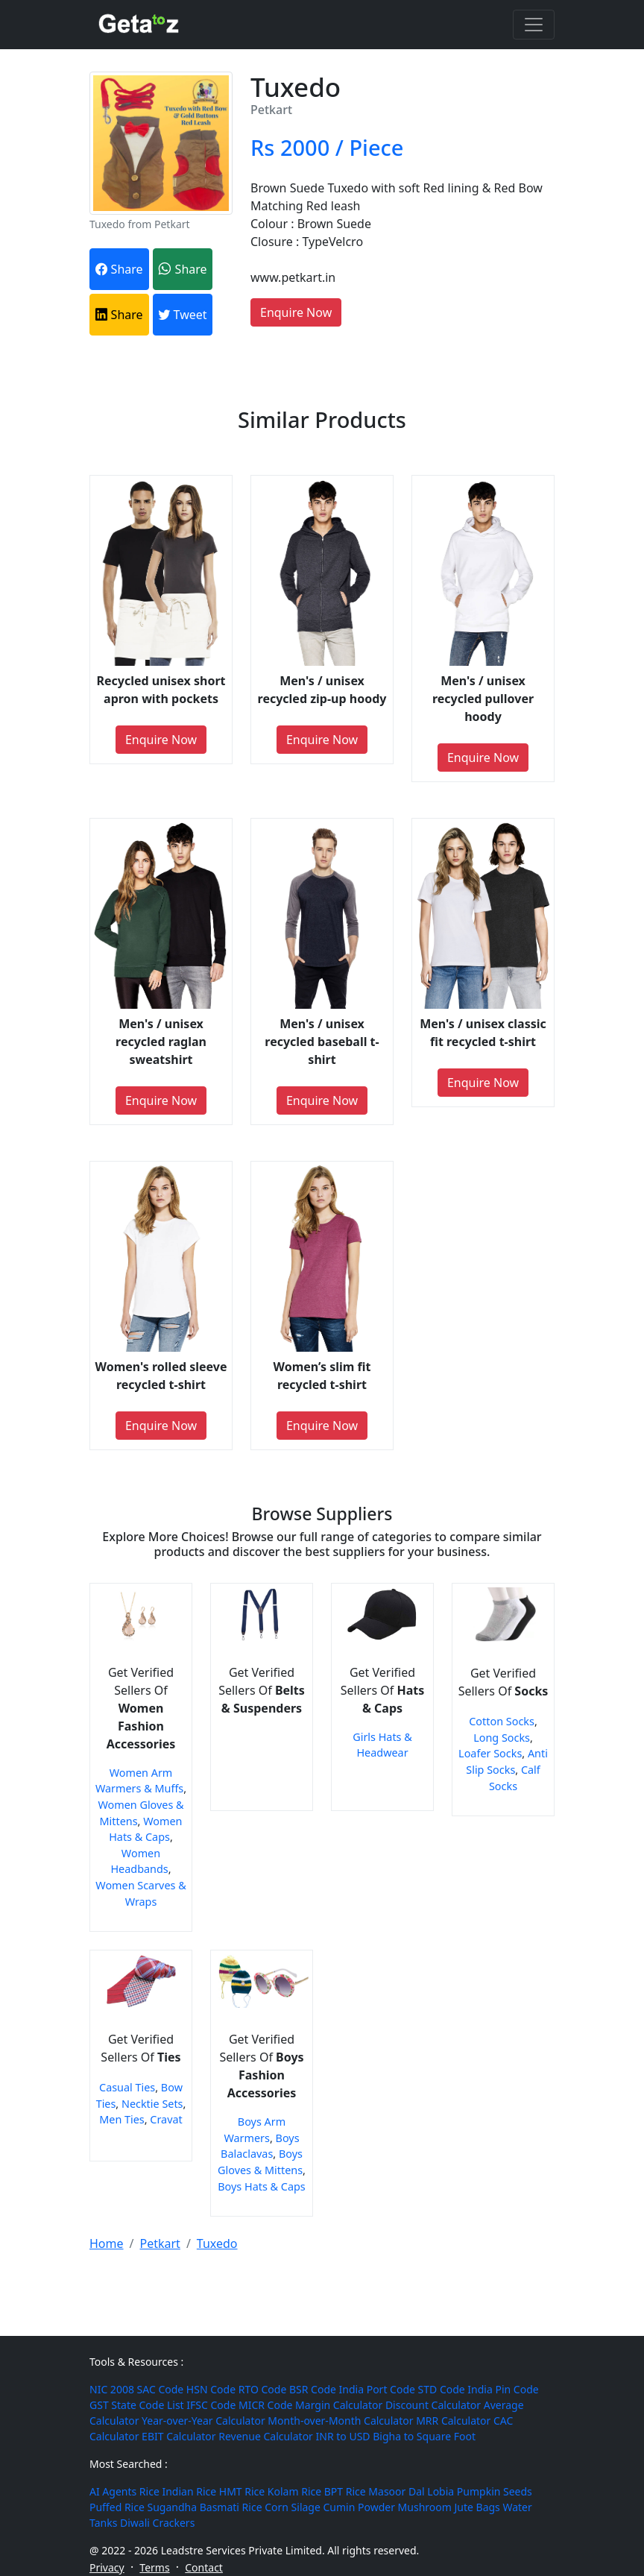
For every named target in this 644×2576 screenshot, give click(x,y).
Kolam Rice (294, 2491)
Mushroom (425, 2507)
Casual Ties (127, 2087)
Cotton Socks (501, 1721)
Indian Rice (189, 2491)
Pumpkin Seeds (494, 2491)
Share (118, 269)
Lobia (440, 2491)
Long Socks (501, 1738)
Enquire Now (296, 312)
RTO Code (263, 2389)
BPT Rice (345, 2491)
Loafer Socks (490, 1753)
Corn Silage (293, 2507)
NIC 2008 (111, 2389)
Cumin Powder (359, 2507)
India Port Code (377, 2389)
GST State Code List (136, 2405)
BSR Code (312, 2389)
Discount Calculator (433, 2405)
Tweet (182, 314)
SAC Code (160, 2389)
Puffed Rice (117, 2507)
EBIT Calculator (179, 2436)
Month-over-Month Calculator (340, 2420)
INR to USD (343, 2436)
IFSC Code (211, 2405)
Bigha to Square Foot (424, 2436)
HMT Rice (242, 2491)
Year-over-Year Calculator (203, 2420)
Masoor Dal (396, 2491)
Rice (149, 2491)
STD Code (441, 2389)
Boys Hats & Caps (262, 2186)
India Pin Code (502, 2389)
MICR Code (265, 2405)
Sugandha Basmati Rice (204, 2507)
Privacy (106, 2567)
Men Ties (122, 2119)
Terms (154, 2567)
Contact (204, 2567)
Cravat (166, 2119)
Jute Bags (476, 2507)
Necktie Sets (152, 2104)
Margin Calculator (338, 2405)
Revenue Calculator (265, 2436)
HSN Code (211, 2389)
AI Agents (112, 2491)
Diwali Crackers (157, 2523)
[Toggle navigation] (534, 25)
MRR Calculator (453, 2420)
